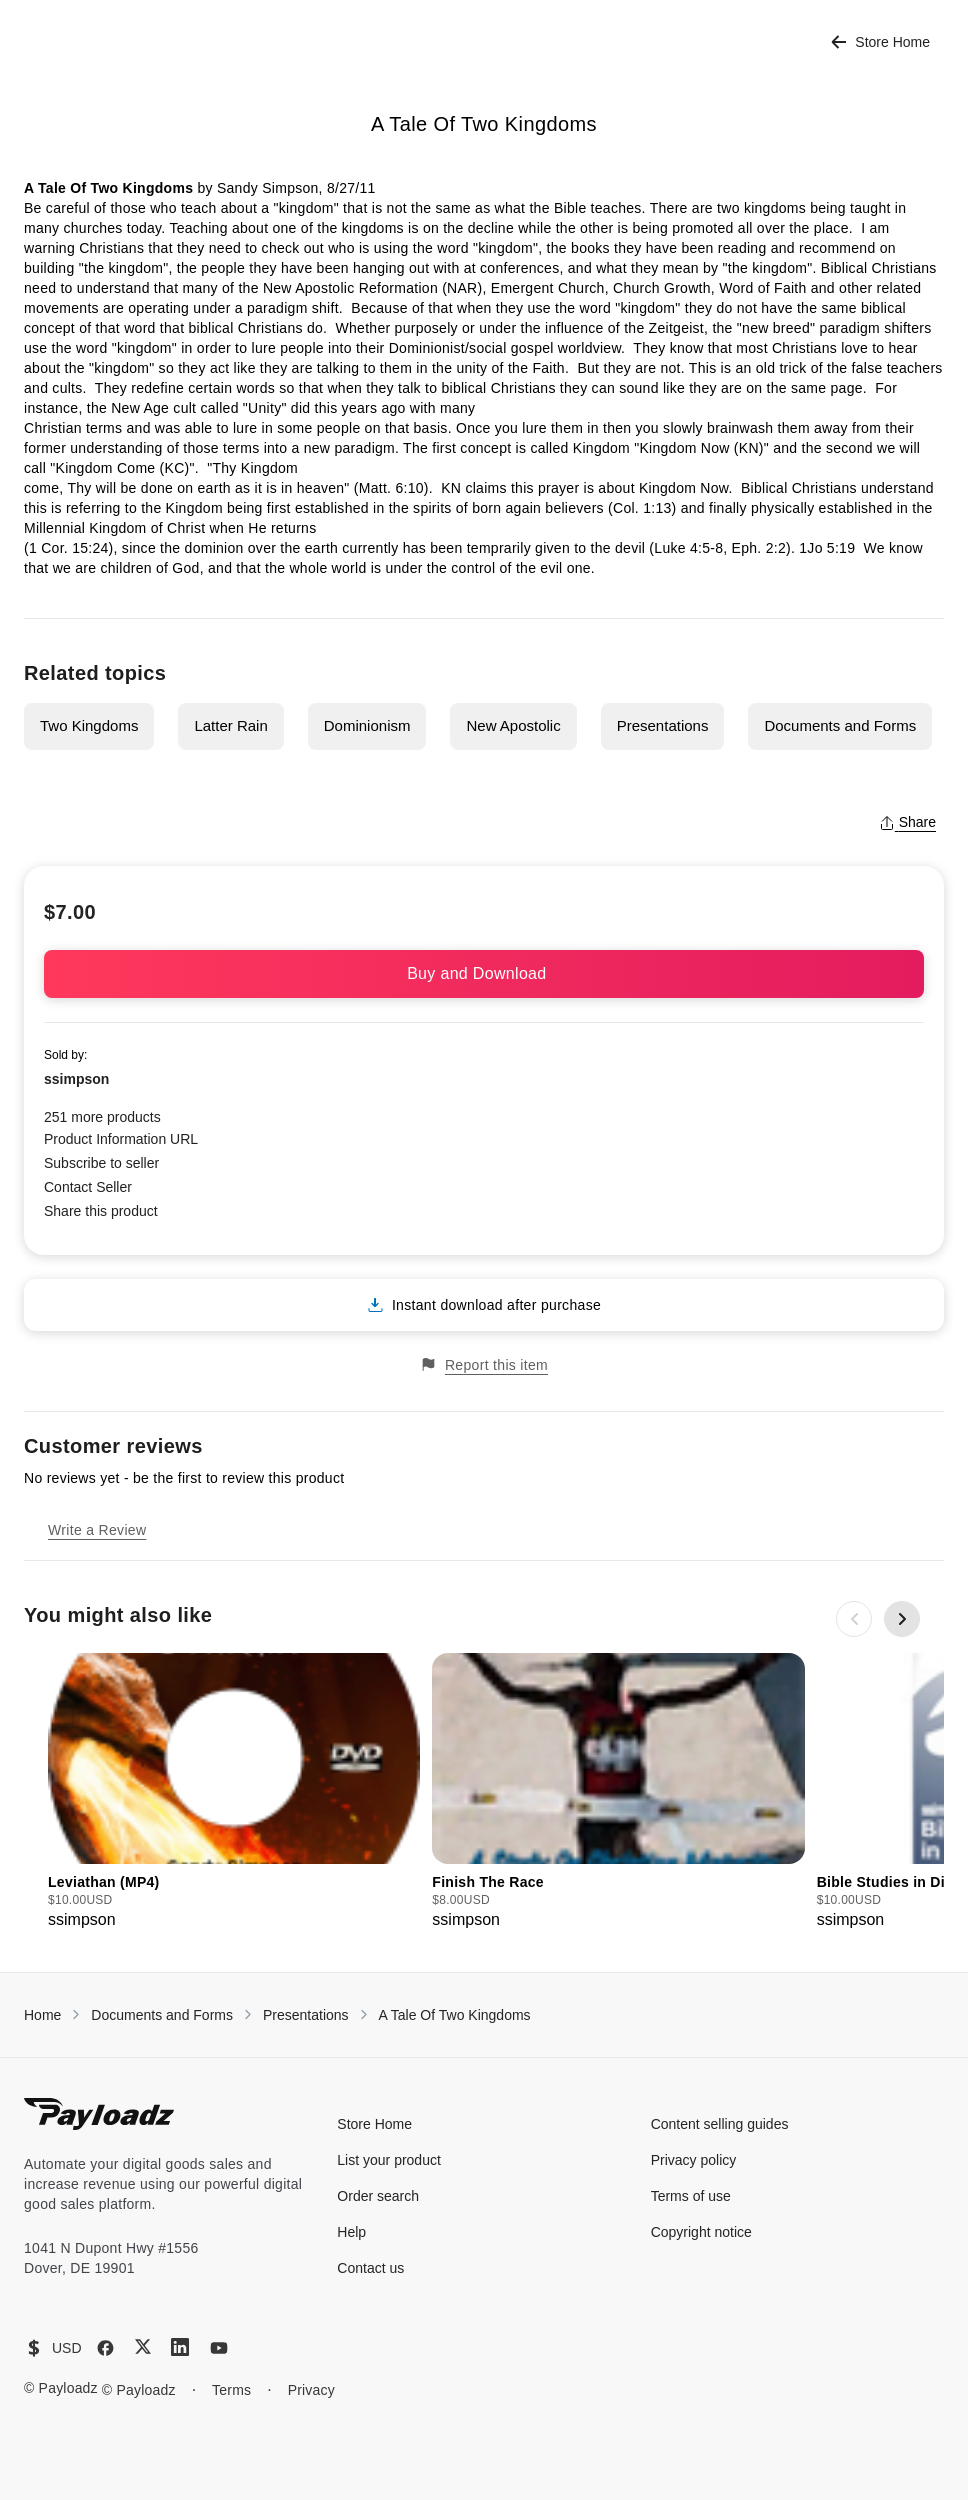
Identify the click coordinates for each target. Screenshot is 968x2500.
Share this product (101, 1211)
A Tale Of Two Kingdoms (455, 2015)
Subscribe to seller (101, 1163)
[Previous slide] (854, 1619)
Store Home (880, 42)
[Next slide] (902, 1619)
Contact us (370, 2268)
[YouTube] (219, 2348)
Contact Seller (88, 1187)
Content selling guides (720, 2124)
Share (907, 822)
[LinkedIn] (180, 2347)
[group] (234, 1792)
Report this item (484, 1364)
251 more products (102, 1117)
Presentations (663, 725)
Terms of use (691, 2196)
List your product (389, 2160)
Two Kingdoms (89, 725)
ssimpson (76, 1079)
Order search (378, 2196)
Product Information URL (121, 1139)
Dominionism (367, 725)
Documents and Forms (840, 725)
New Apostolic (513, 725)
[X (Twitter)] (143, 2346)
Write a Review (97, 1530)
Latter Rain (230, 725)
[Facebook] (105, 2348)
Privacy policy (694, 2160)
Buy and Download (484, 973)
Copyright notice (701, 2232)
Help (351, 2232)
